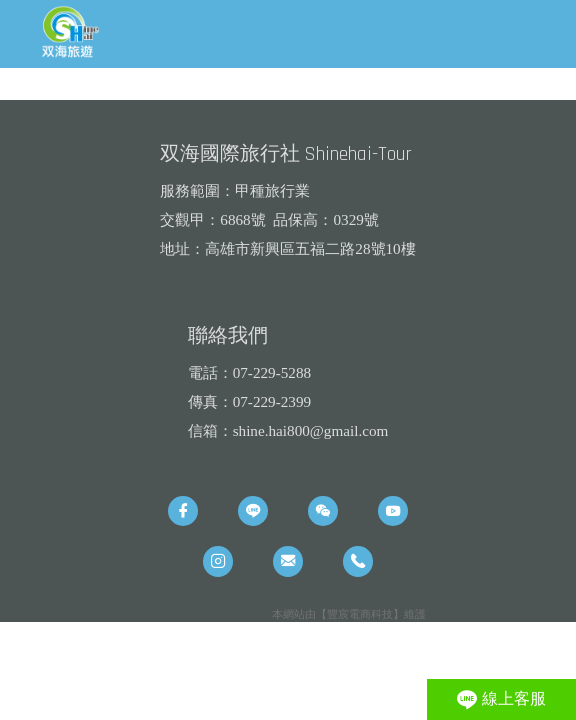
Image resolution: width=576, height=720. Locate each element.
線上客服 (501, 700)
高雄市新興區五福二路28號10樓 (310, 248)
